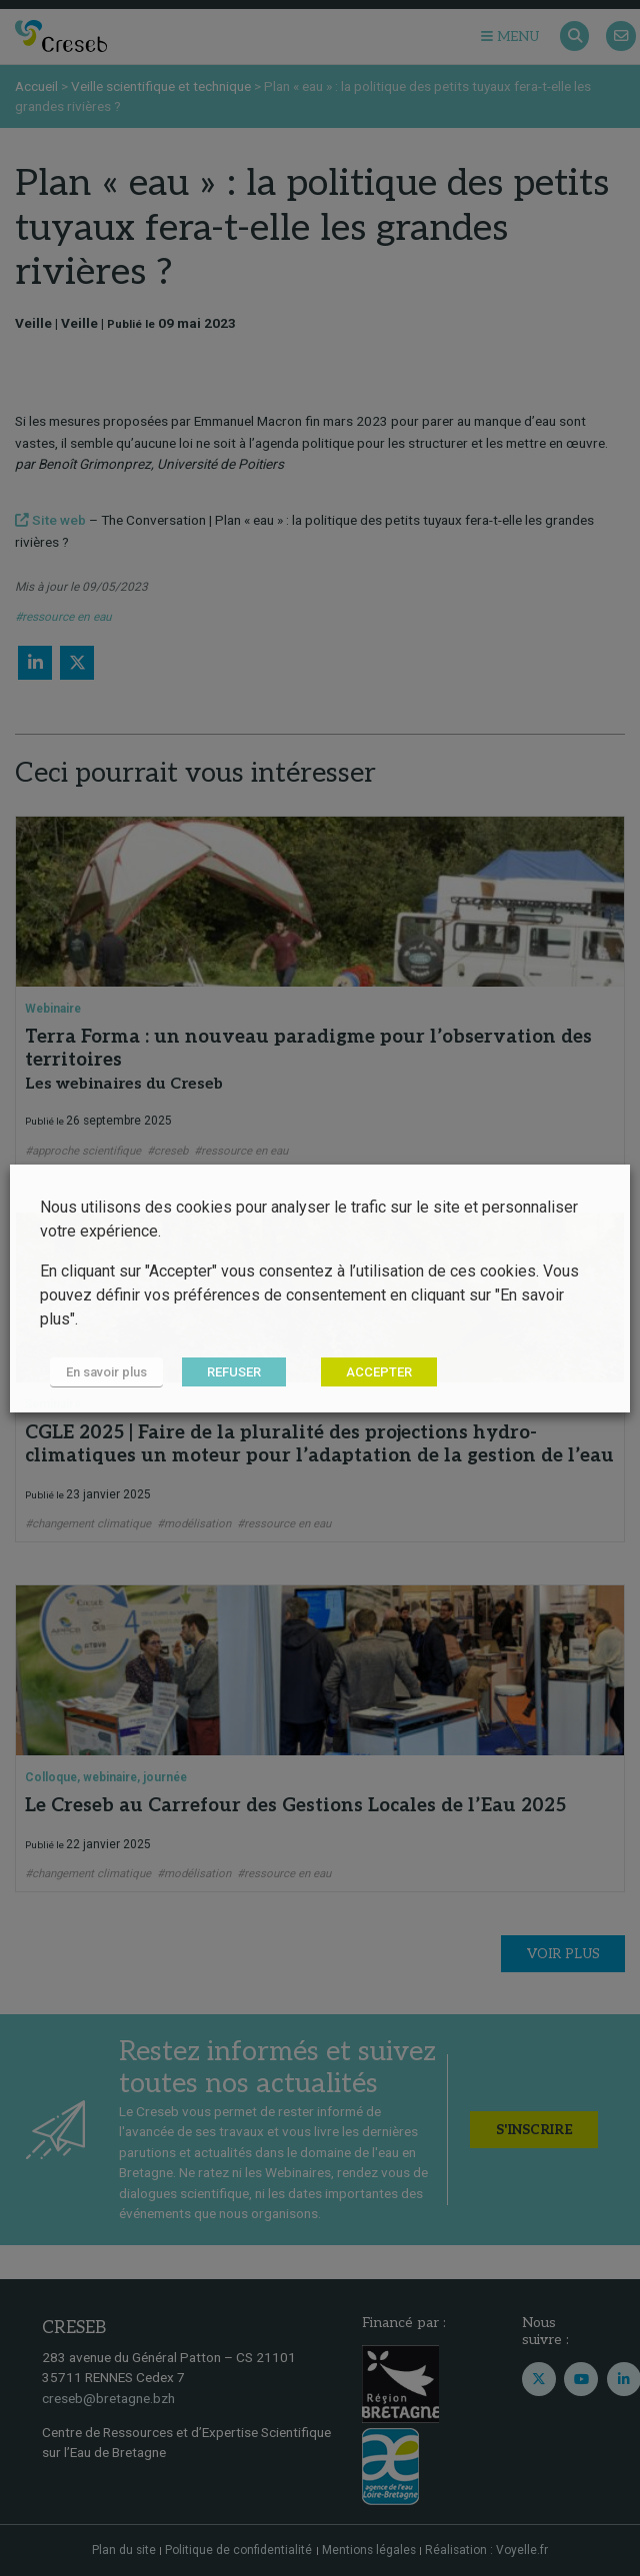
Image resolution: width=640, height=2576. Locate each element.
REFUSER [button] (234, 1371)
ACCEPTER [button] (379, 1371)
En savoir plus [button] (106, 1371)
